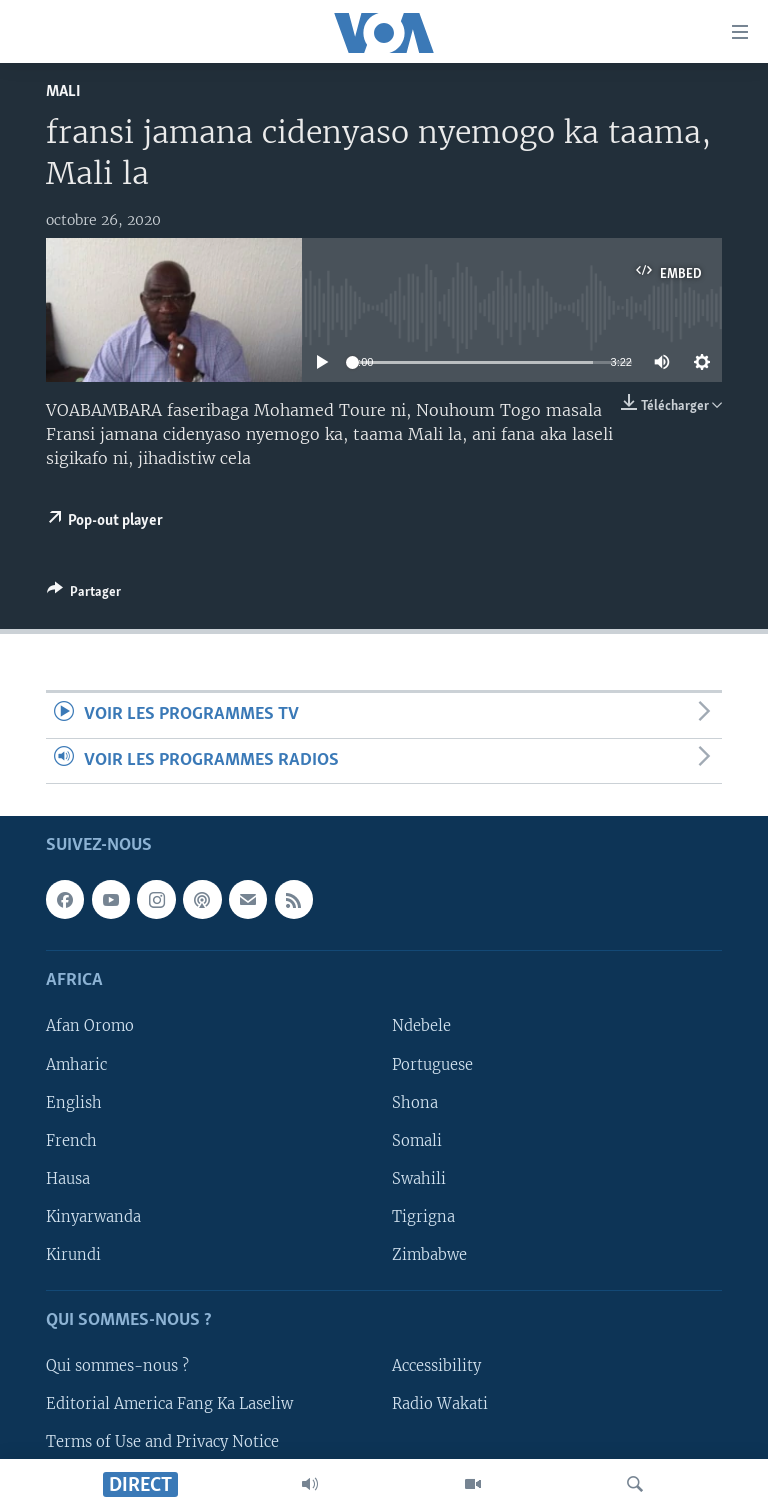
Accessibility (436, 1366)
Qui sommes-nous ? (117, 1366)
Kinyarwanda (93, 1217)
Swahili (419, 1179)
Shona (415, 1103)
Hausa (68, 1179)
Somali (417, 1141)
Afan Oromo (90, 1026)
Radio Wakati (440, 1404)
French (71, 1141)
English (74, 1103)
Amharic (76, 1064)
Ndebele (421, 1026)
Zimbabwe (429, 1255)
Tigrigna (423, 1217)
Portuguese (432, 1064)
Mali (63, 91)
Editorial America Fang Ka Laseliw (169, 1404)
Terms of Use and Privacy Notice (162, 1442)
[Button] (84, 595)
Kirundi (73, 1255)
